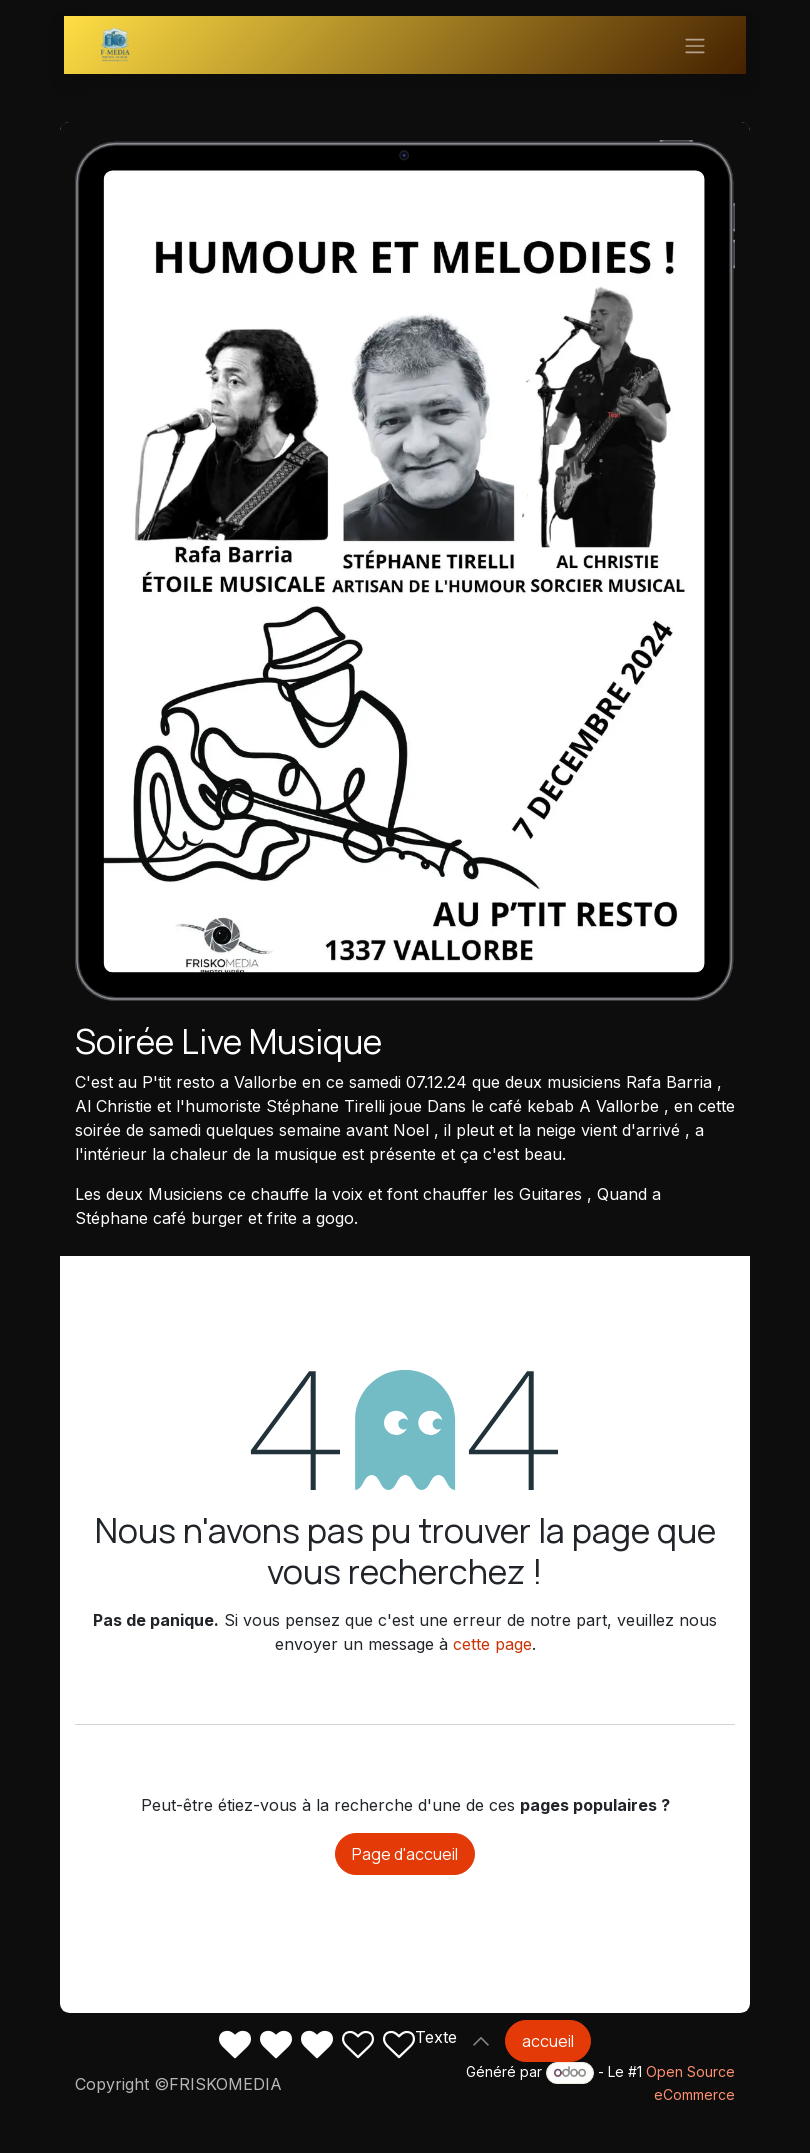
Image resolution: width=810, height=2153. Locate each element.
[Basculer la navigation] (695, 45)
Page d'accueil (405, 1854)
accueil (548, 2041)
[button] (481, 2041)
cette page (492, 1644)
